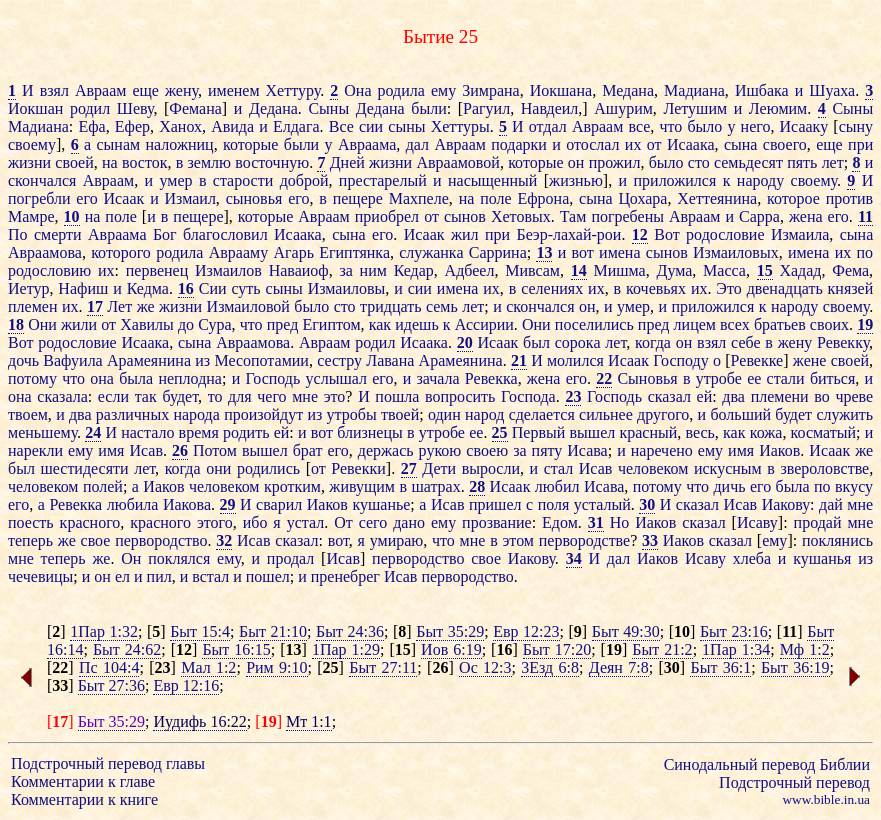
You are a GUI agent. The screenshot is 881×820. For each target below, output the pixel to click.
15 (765, 270)
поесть (31, 522)
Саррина (498, 252)
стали (786, 378)
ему (443, 90)
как (380, 324)
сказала (62, 396)
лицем (695, 324)
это (335, 396)
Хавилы (147, 324)
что (670, 126)
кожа (766, 432)
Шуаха (832, 90)
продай (818, 522)
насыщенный (492, 180)
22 (604, 378)
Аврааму (238, 252)
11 (865, 216)
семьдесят (748, 162)
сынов (465, 216)
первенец (157, 270)
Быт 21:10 (273, 631)
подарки (519, 144)
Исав (146, 450)
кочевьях (656, 288)
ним (373, 270)
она (102, 378)
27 (409, 468)
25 (500, 432)
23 (573, 396)
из (202, 360)
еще (145, 90)
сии (371, 126)
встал (210, 576)
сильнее (606, 414)
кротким (292, 486)
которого (121, 252)
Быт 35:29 (450, 631)
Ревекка (491, 378)
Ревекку (843, 342)
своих (829, 324)
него (756, 126)
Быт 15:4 (200, 631)
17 (95, 306)
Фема (850, 270)
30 (647, 504)
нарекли (35, 450)
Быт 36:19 (795, 667)
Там (573, 216)
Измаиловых (736, 252)
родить (246, 432)
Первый (539, 432)
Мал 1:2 (208, 667)
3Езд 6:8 (550, 667)
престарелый (383, 180)
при (860, 144)
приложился (675, 180)
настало (147, 432)
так (146, 396)
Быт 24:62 (127, 649)
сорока (578, 342)
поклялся (179, 558)
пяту (547, 450)
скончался (42, 180)
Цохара (642, 198)
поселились (594, 324)
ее (754, 378)
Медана (628, 90)
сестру (339, 360)
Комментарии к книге (84, 799)
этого (215, 522)
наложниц (179, 144)
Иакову (786, 504)
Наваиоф (299, 270)
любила (133, 504)
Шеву (135, 108)
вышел (593, 432)
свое (96, 540)
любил (557, 486)
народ (484, 414)
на (110, 162)
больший (740, 414)
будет (180, 396)
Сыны (328, 108)
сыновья (254, 198)
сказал (669, 396)
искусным (728, 468)
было (704, 126)
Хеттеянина (717, 198)
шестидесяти (84, 468)
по (864, 252)
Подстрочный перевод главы (108, 763)
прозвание (497, 522)
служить (844, 414)
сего (373, 522)
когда (653, 342)
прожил (615, 162)
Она (357, 90)
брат (308, 450)
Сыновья (647, 378)
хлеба (752, 558)
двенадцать (785, 288)
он (576, 162)
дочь (23, 360)
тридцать (390, 306)
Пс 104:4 (109, 667)
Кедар (414, 270)
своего (785, 144)
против (849, 198)
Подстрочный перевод (794, 782)
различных (132, 414)
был (536, 342)
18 (16, 324)
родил (90, 108)
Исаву (757, 522)
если (113, 396)
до (186, 324)
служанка (431, 252)
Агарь (293, 252)
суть (245, 288)
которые (250, 144)
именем (234, 90)
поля (554, 504)
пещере (358, 198)
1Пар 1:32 (104, 631)
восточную (272, 162)
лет (833, 162)
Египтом (332, 324)
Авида (232, 126)
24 (93, 432)
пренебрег (345, 576)
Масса (724, 270)
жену (181, 90)
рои (609, 234)
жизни (29, 162)
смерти (58, 234)
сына (741, 144)
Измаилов (228, 270)
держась (386, 450)
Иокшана (561, 90)
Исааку (804, 126)
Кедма (148, 288)
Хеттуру (293, 90)
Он (131, 558)
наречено (662, 450)
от (654, 144)
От (343, 522)
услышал (336, 378)
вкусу (854, 486)
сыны (406, 126)
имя (111, 450)
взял (54, 90)
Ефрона (543, 198)
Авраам (100, 90)
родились (268, 468)
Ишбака (762, 90)
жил (465, 234)
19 (865, 324)
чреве (854, 396)
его (86, 198)
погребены (627, 216)
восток (145, 162)
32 (224, 540)
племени (780, 396)
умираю (397, 540)
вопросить (460, 396)
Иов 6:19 (451, 649)
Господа (528, 396)
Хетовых (521, 216)
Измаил (190, 198)
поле (495, 198)
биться (832, 378)
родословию (49, 270)
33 (650, 540)
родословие (725, 234)
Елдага (296, 126)
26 (180, 450)
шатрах (435, 486)
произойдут (263, 414)
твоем (28, 414)
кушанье (381, 504)
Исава (587, 450)
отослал (592, 144)
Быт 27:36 (111, 685)
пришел (495, 504)
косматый (823, 432)
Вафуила (72, 360)
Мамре (31, 216)
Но (620, 522)
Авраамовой (457, 162)
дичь (729, 486)
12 (640, 234)
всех (735, 324)
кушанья (822, 558)
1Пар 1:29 (346, 649)
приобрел (387, 216)
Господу (681, 360)
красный (648, 432)
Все (341, 126)
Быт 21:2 (662, 649)
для (239, 396)
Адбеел (470, 270)
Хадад (800, 270)
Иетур (28, 288)
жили (79, 324)
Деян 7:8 (619, 667)
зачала (437, 378)
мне (305, 396)
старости (243, 180)
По (18, 234)
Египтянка (354, 252)
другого (663, 414)
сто (699, 162)
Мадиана (694, 90)
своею (487, 450)
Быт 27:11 (383, 667)
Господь (272, 378)
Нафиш (83, 288)
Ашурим (623, 108)
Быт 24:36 (350, 631)
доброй (304, 180)
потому (32, 378)
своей (74, 162)
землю (209, 162)
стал (559, 468)
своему (32, 144)
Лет (119, 306)
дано (409, 522)
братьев (780, 324)
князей (851, 288)
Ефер (132, 126)
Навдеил (550, 108)
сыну (856, 126)
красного (90, 522)
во (821, 396)
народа (196, 414)
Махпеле (419, 198)
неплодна (190, 378)
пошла (397, 396)
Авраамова (45, 252)
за (345, 270)
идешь (416, 324)
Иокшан (35, 108)
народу (760, 180)
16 (186, 288)
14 (579, 270)
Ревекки (358, 468)
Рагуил (486, 108)
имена (619, 252)
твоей (400, 414)
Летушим (695, 108)
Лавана (390, 360)
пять (802, 162)
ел (122, 576)
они (218, 468)
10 (72, 216)
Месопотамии (261, 360)
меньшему (42, 432)
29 (228, 504)
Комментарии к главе (83, 781)
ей (705, 396)
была (136, 378)
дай (831, 504)
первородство (161, 540)
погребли (39, 198)
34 (574, 558)
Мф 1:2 (805, 649)
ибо (255, 522)
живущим (362, 486)
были (428, 108)
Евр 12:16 (186, 685)
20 (465, 342)
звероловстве (824, 468)
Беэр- (535, 234)
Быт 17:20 (557, 649)
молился (575, 360)
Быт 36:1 (720, 667)
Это (728, 288)
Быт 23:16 (734, 631)
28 (477, 486)
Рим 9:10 (276, 667)
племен (32, 306)
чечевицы (40, 576)
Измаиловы (347, 288)
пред (283, 324)
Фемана (195, 108)
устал (306, 522)
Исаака (691, 144)
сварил (279, 504)
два (733, 396)
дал (417, 144)
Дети (439, 468)
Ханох (180, 126)
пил (159, 576)
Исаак (123, 198)
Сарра (759, 216)
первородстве (584, 540)
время (199, 432)
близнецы (370, 432)
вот (583, 252)
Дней (347, 162)
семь (442, 306)
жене (810, 360)
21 (519, 360)
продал (290, 558)
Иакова (187, 504)
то (215, 396)
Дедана (273, 108)
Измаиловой (248, 306)
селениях (552, 288)
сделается (542, 414)
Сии (213, 288)
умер (175, 180)
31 (596, 522)
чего (271, 396)
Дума (674, 270)
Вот (666, 234)
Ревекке (757, 360)
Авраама (367, 144)
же (146, 306)
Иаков (779, 450)
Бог (165, 234)
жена (806, 216)
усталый (602, 504)
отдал (548, 126)
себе (745, 342)
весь (700, 432)
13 (544, 252)
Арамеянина (149, 360)
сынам (118, 144)
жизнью (576, 180)
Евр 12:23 (526, 631)
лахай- (575, 234)
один (444, 414)
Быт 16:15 (236, 649)
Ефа (91, 126)
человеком (653, 468)
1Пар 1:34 (736, 649)
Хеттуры (460, 126)
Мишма (619, 270)
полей (103, 486)
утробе (719, 378)
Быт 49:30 (626, 631)
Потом (215, 450)
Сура (214, 324)
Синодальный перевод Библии (767, 764)
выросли (491, 468)
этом (518, 540)
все (639, 126)
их (633, 144)
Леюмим (778, 108)
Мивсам (532, 270)
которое (793, 198)
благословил (225, 234)
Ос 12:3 (485, 667)
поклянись (837, 540)
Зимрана (490, 90)
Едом (560, 522)
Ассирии (484, 324)
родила (401, 90)
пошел (268, 576)
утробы (352, 414)
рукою (440, 450)
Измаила (800, 234)
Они (42, 324)
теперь (30, 540)
